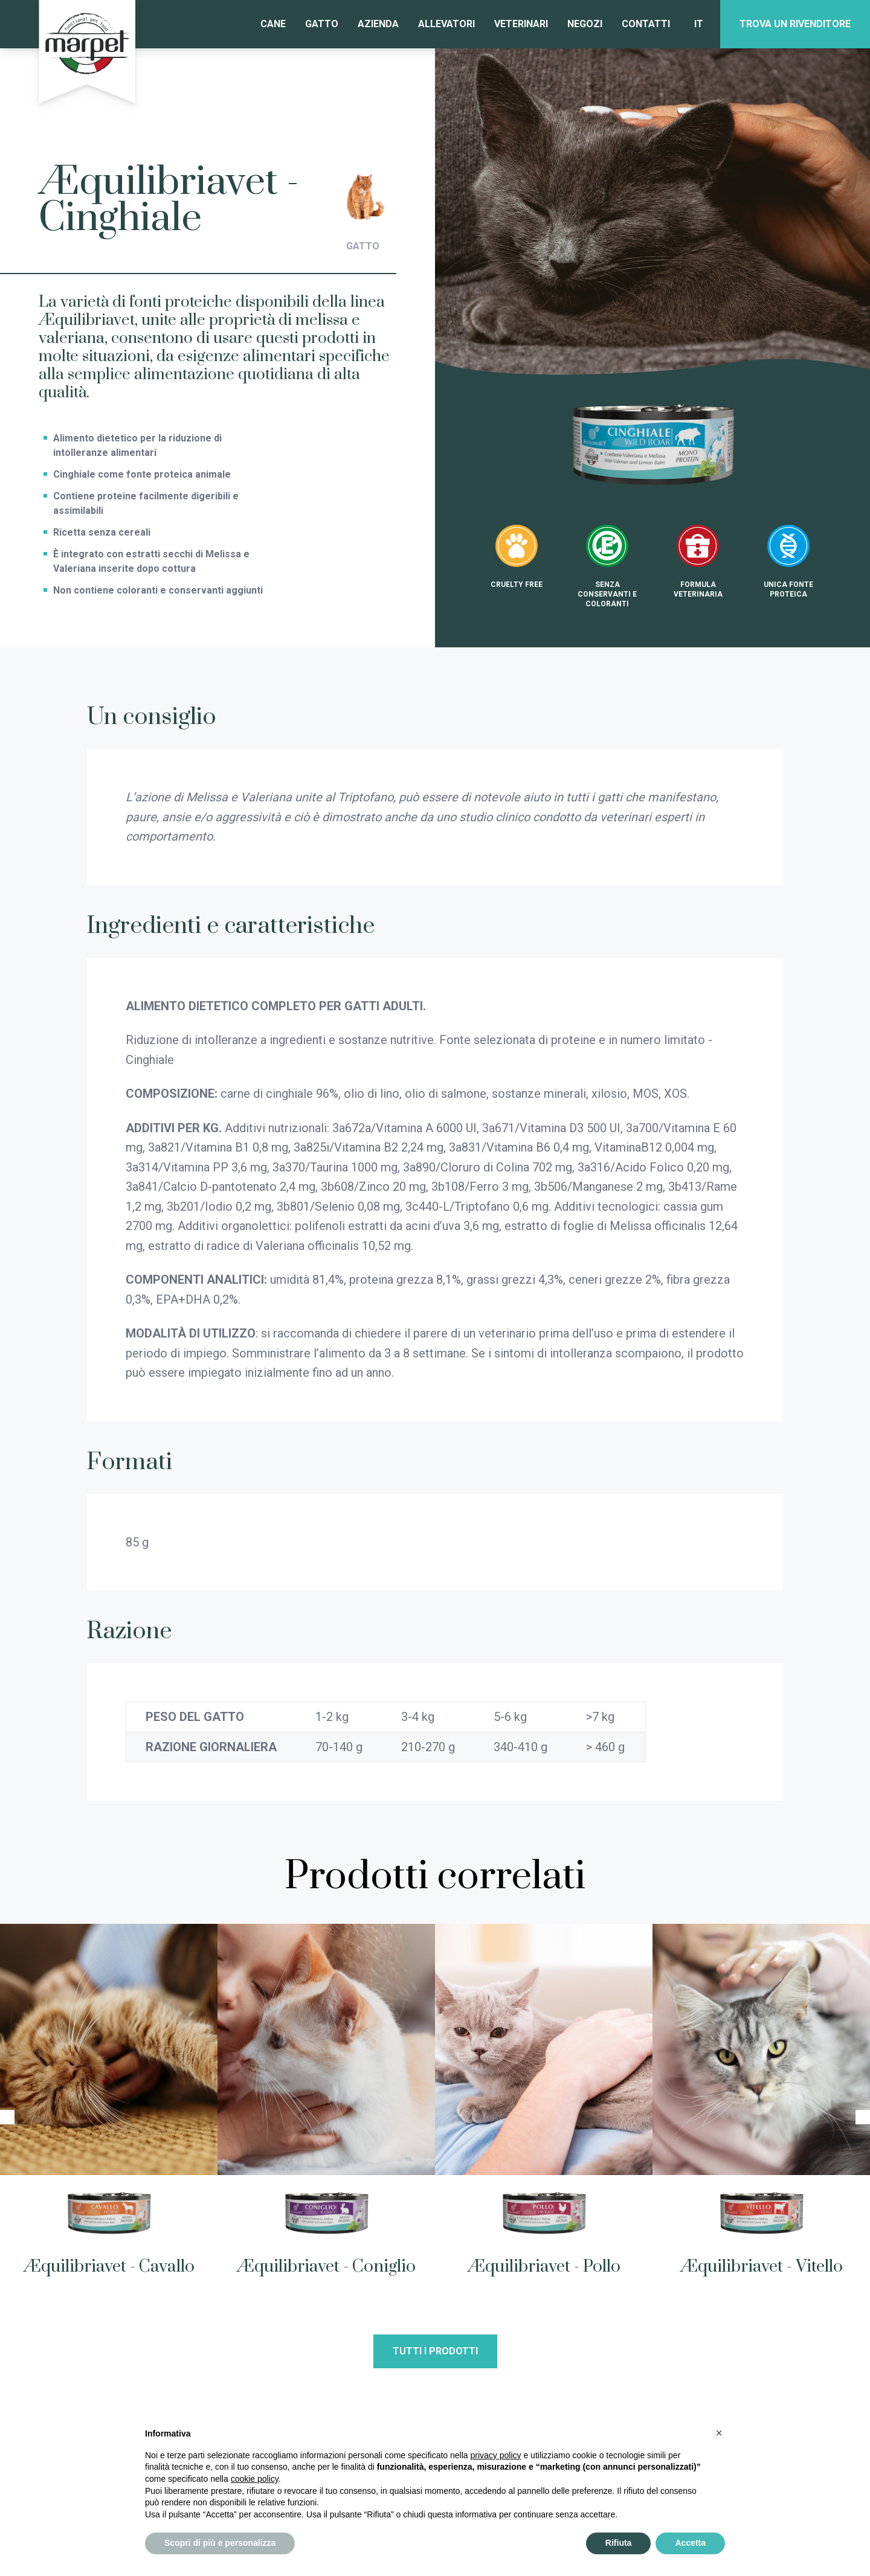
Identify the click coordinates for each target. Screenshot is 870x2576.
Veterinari (521, 24)
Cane (273, 24)
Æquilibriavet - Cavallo (109, 2266)
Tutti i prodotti (435, 2351)
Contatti (646, 24)
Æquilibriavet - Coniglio (326, 2266)
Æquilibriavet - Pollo (544, 2266)
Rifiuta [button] (618, 2543)
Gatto (321, 24)
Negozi (584, 24)
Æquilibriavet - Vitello (761, 2266)
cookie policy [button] (255, 2479)
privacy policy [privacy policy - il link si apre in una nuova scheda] (496, 2455)
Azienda (378, 24)
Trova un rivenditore (795, 24)
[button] (719, 2433)
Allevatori (446, 24)
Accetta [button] (690, 2543)
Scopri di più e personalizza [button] (220, 2543)
